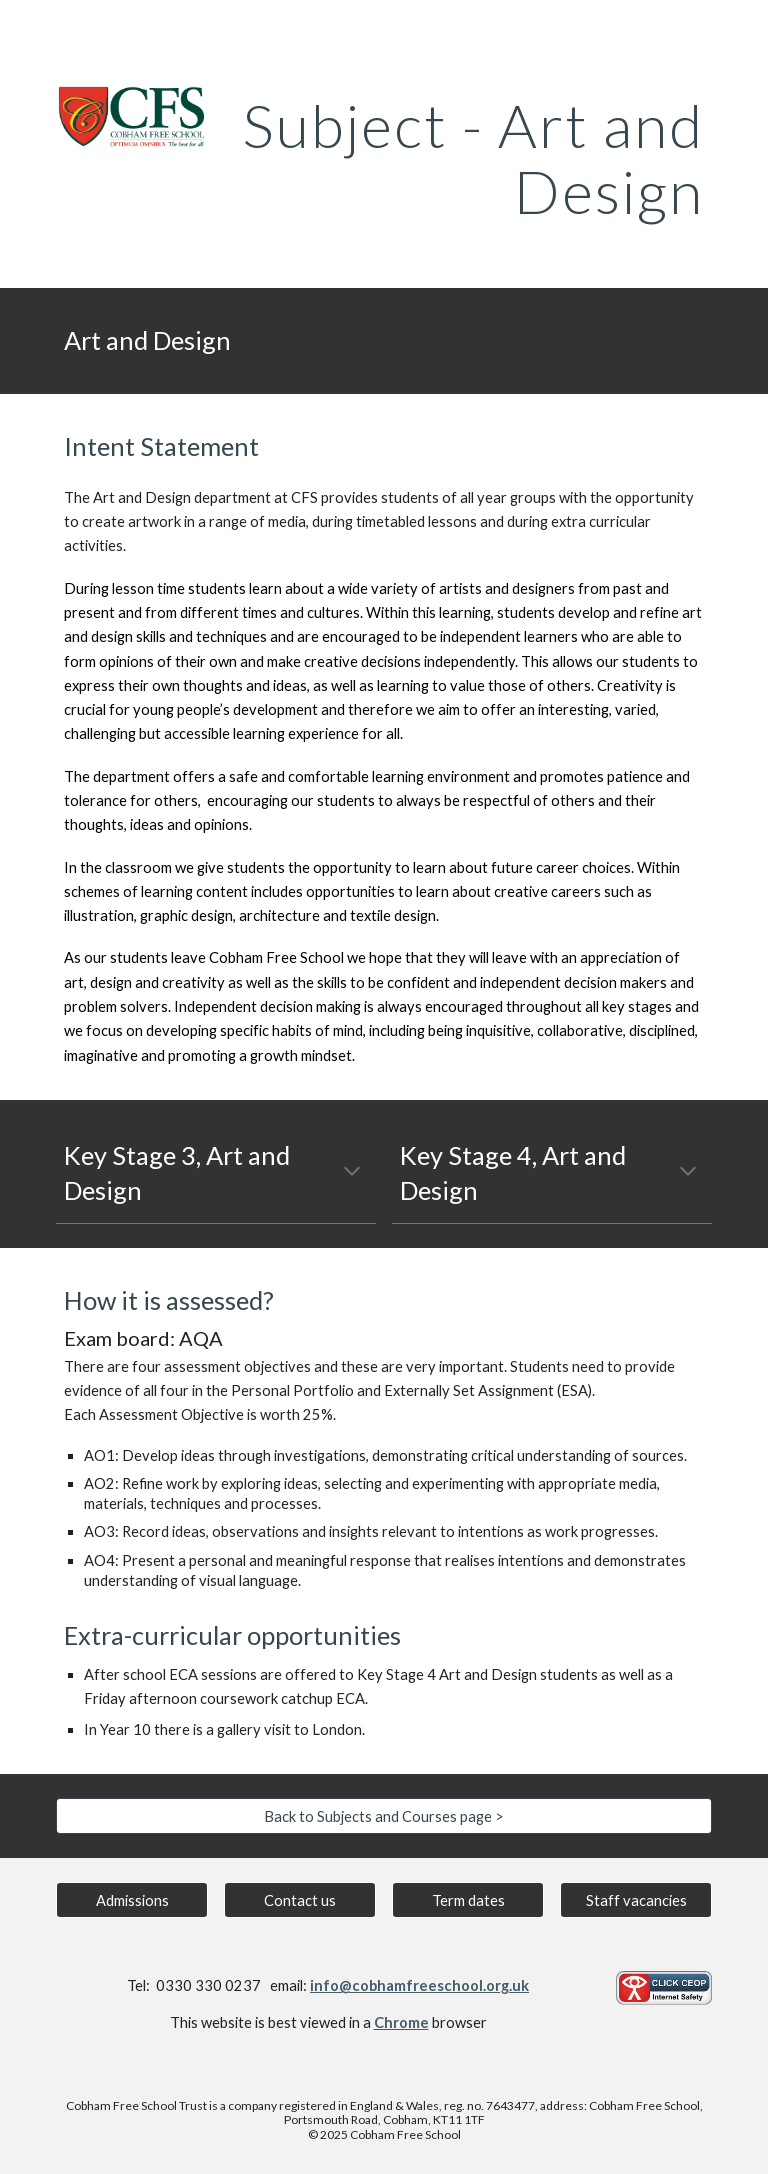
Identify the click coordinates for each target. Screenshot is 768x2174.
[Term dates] (467, 1900)
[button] (352, 1173)
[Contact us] (299, 1900)
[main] (467, 158)
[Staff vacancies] (635, 1900)
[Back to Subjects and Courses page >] (383, 1816)
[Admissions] (131, 1900)
